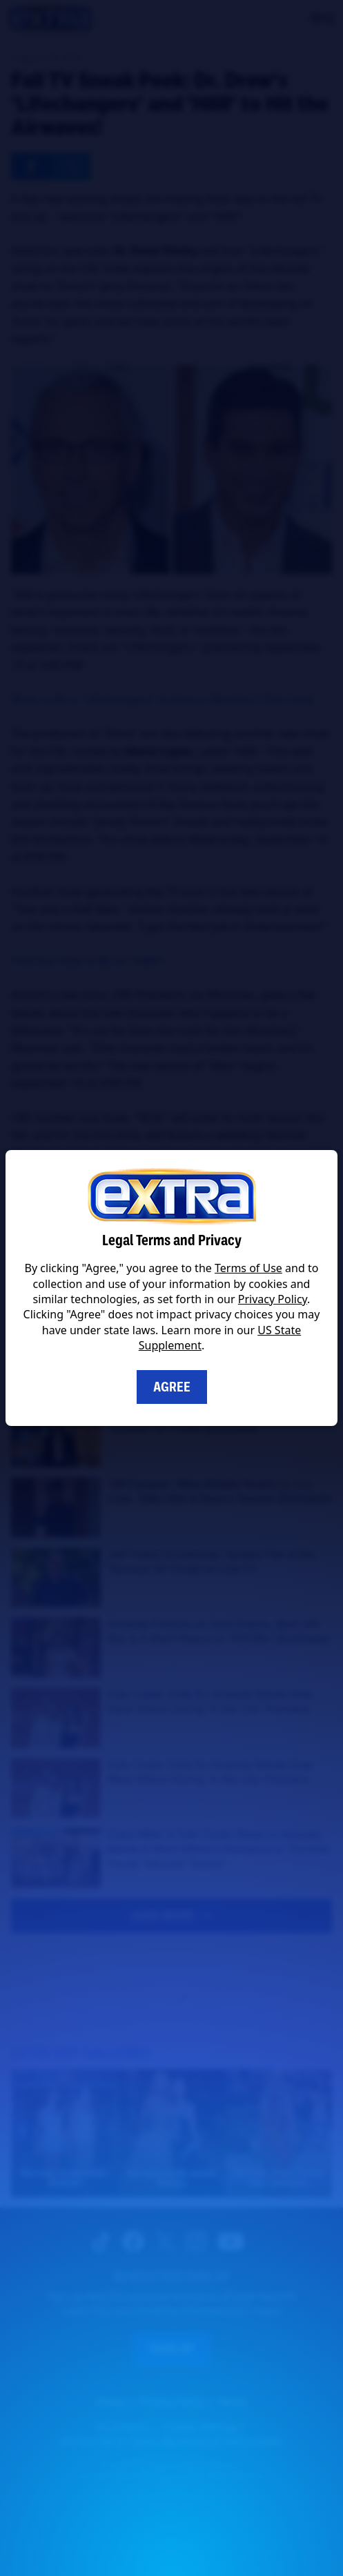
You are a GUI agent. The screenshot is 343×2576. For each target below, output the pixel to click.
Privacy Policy (272, 1299)
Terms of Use (248, 1268)
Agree (171, 1387)
